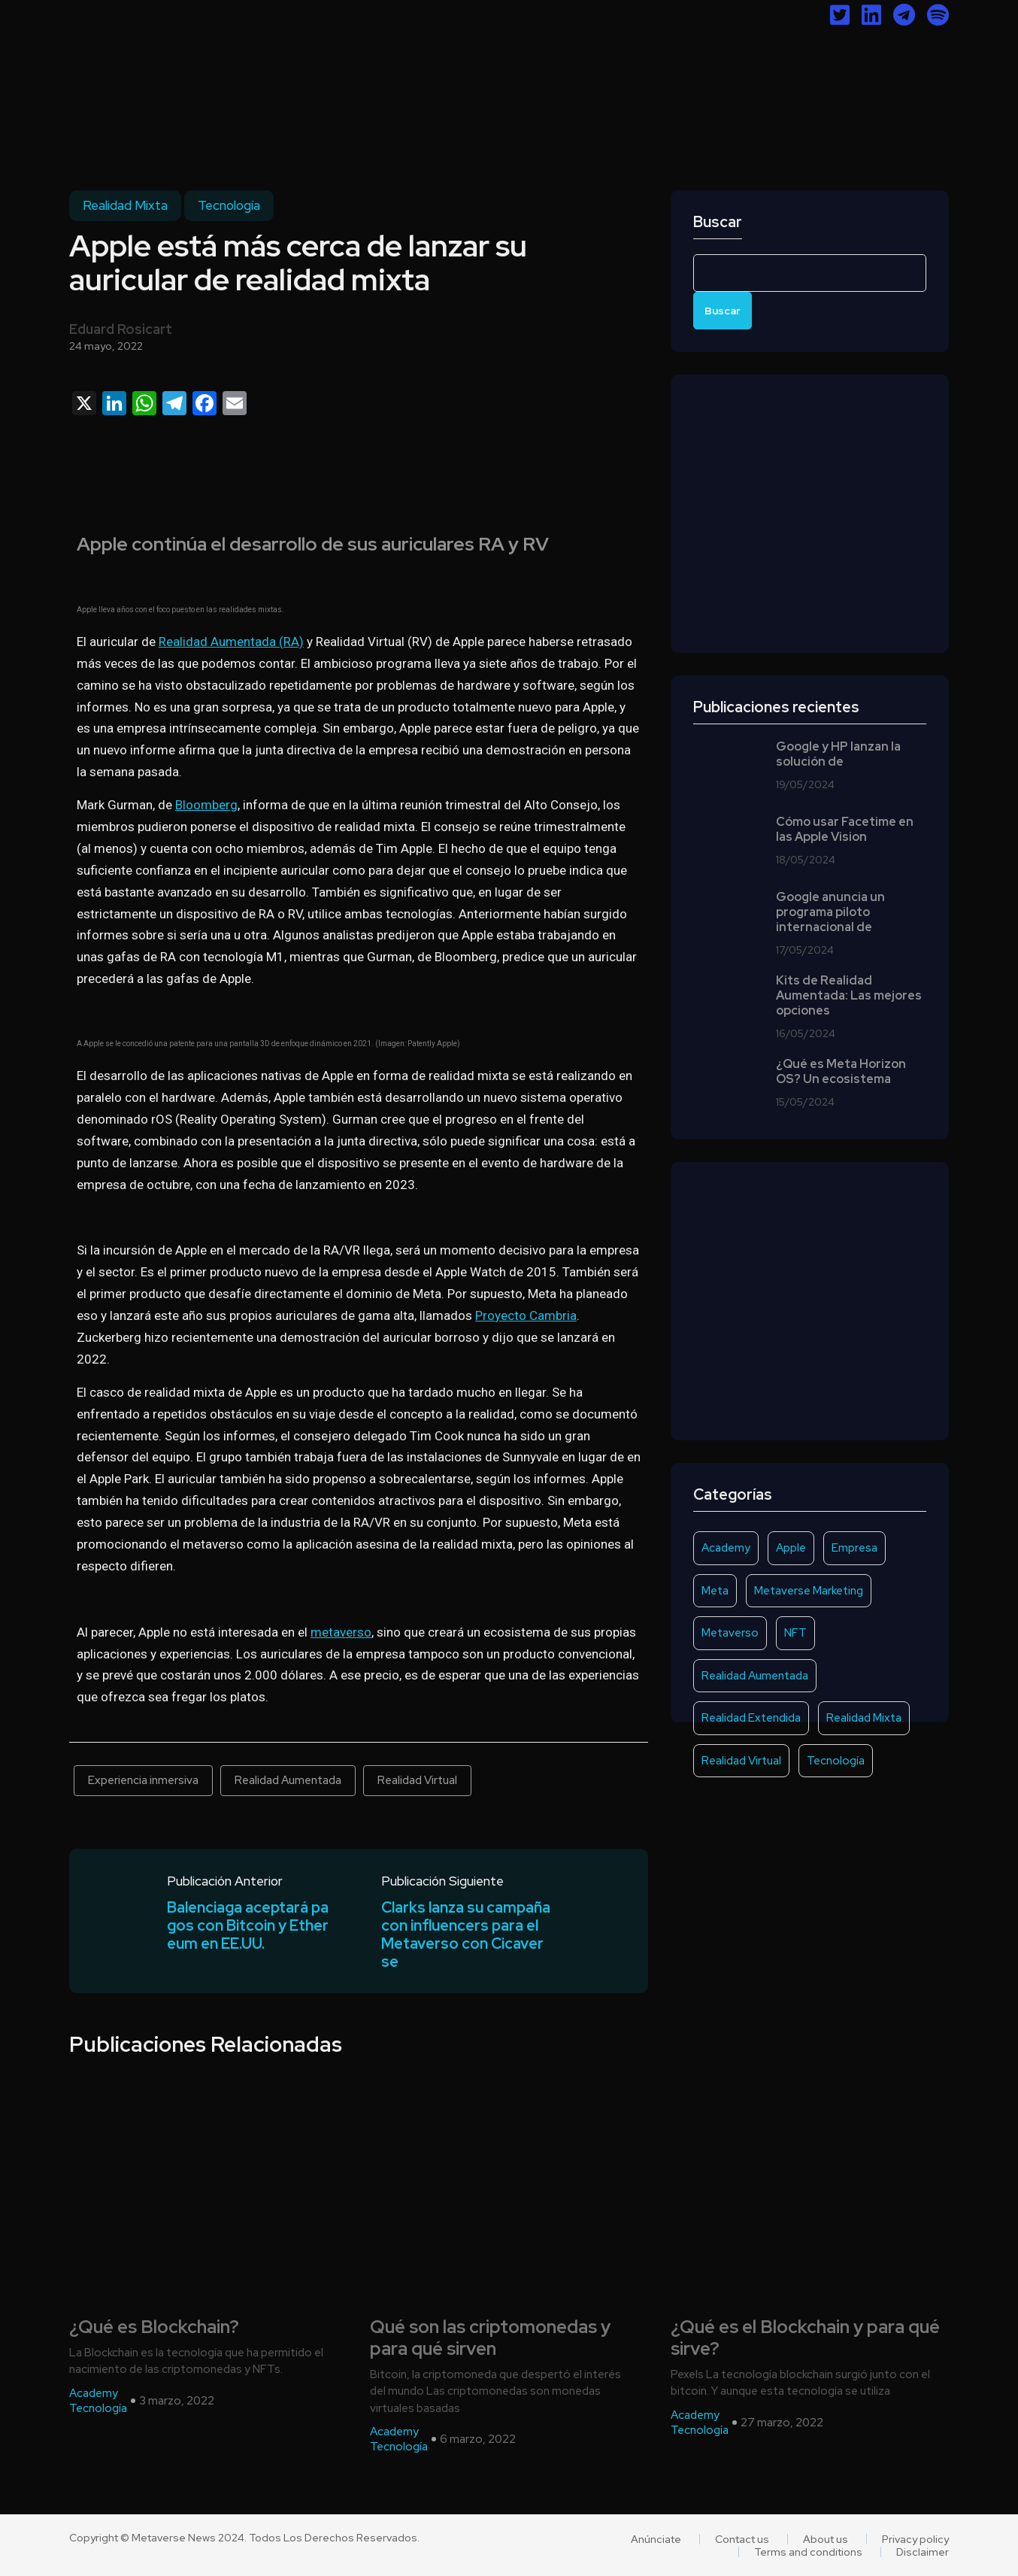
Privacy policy (915, 2539)
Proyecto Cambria (526, 1315)
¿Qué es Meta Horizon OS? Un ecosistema (841, 1072)
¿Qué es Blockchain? (154, 2327)
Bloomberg (206, 804)
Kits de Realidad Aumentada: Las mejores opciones (849, 995)
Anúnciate (656, 2539)
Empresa (854, 1547)
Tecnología (229, 205)
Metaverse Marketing (808, 1590)
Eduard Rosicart (120, 329)
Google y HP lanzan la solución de (838, 754)
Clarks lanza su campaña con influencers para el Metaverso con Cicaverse (465, 1934)
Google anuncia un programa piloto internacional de (830, 912)
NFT (795, 1632)
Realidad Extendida (751, 1717)
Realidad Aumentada (288, 1780)
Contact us (742, 2539)
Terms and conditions (808, 2552)
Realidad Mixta (125, 205)
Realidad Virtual (417, 1780)
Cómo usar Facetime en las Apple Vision (844, 830)
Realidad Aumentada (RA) (231, 641)
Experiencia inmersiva (143, 1780)
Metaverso (730, 1632)
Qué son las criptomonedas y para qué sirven (490, 2338)
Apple (791, 1547)
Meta (715, 1590)
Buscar (717, 222)
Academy (725, 1547)
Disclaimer (922, 2552)
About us (825, 2539)
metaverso (341, 1632)
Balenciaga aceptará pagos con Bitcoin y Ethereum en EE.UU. (248, 1925)
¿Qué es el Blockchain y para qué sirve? (805, 2338)
